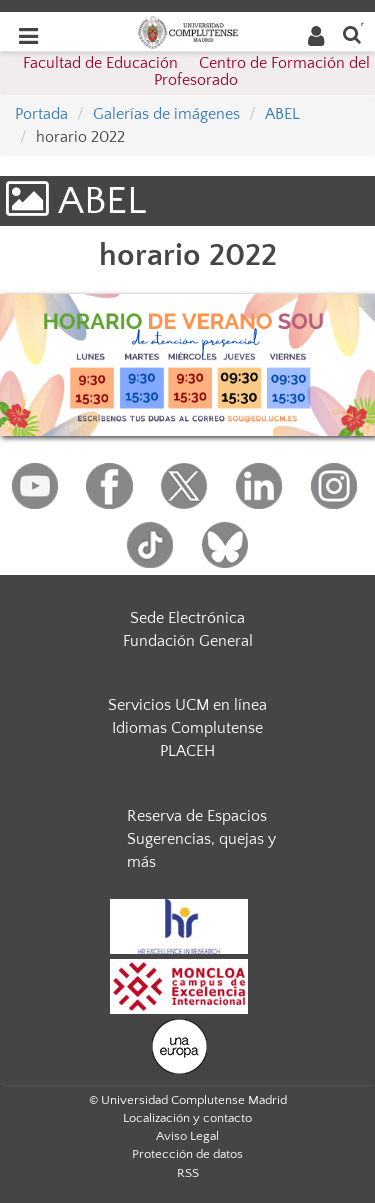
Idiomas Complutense (187, 728)
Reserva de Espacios (197, 816)
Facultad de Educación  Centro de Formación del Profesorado (196, 72)
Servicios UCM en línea (187, 705)
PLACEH (187, 751)
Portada (41, 114)
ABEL (282, 114)
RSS (188, 1173)
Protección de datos (187, 1154)
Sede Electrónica (187, 618)
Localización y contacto (187, 1118)
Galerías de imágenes (166, 114)
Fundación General (188, 641)
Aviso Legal (187, 1136)
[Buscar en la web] (352, 33)
